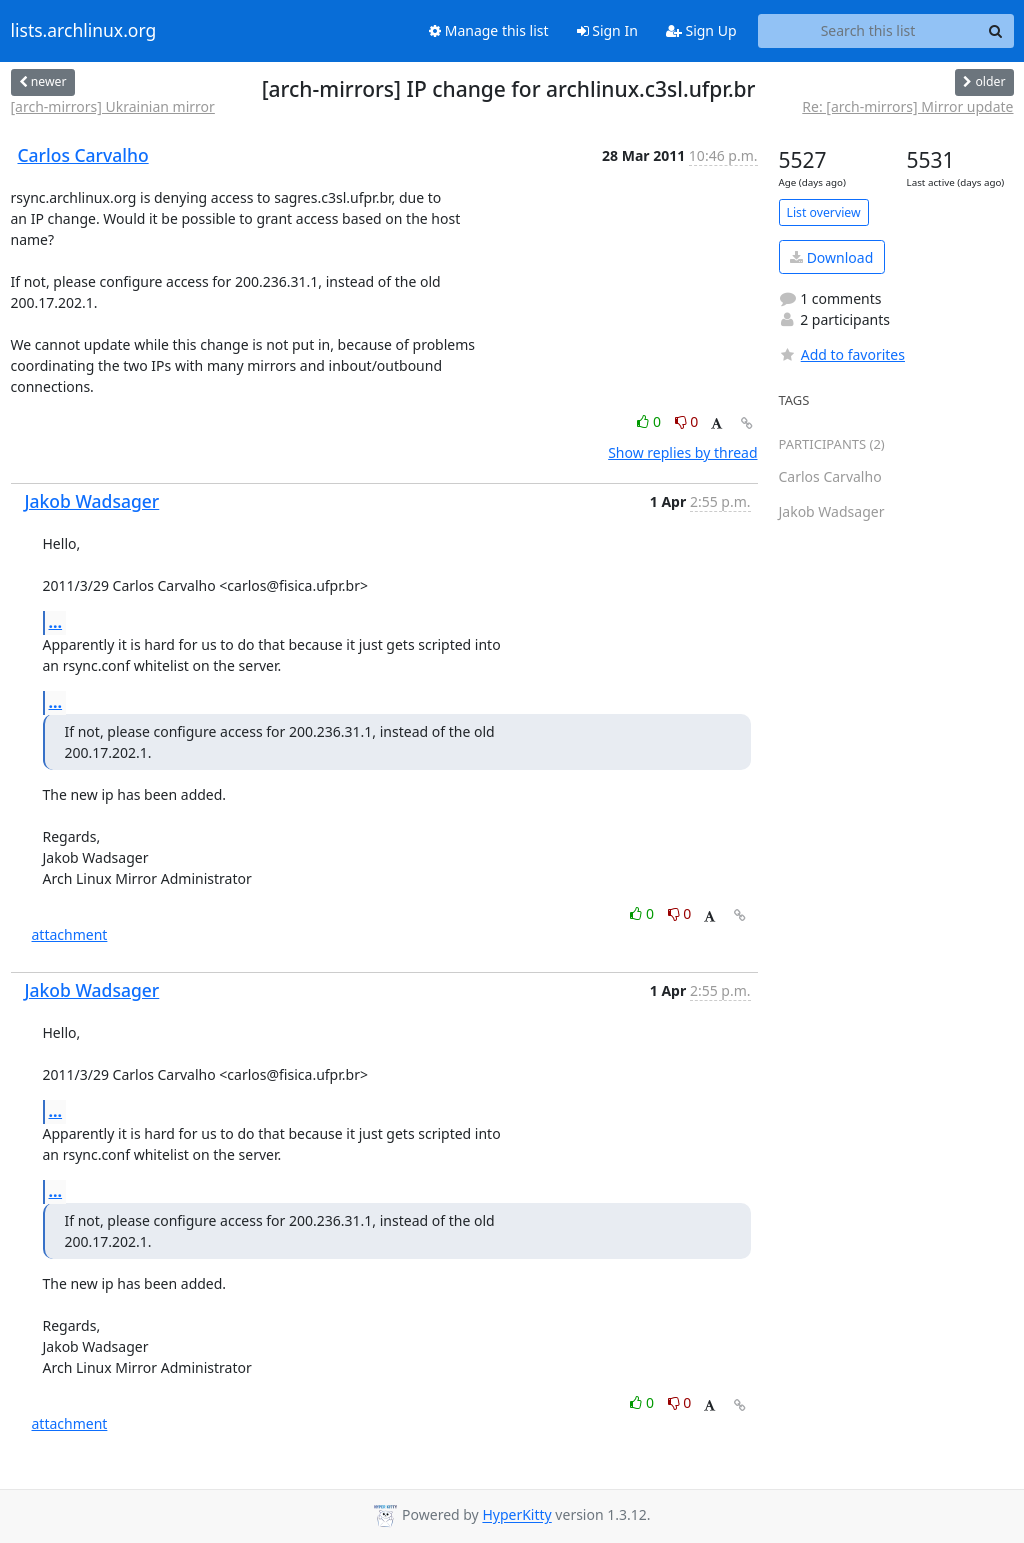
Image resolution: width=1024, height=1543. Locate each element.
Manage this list (489, 30)
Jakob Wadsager (92, 501)
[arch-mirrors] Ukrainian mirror (113, 106)
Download (831, 257)
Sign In (607, 30)
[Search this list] (868, 31)
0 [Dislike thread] (687, 421)
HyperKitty (516, 1515)
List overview (824, 212)
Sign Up (701, 30)
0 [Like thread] (650, 421)
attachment (70, 934)
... (56, 622)
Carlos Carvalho (83, 155)
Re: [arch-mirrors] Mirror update (907, 106)
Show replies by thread (682, 452)
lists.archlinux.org (84, 31)
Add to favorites (842, 354)
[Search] (996, 31)
